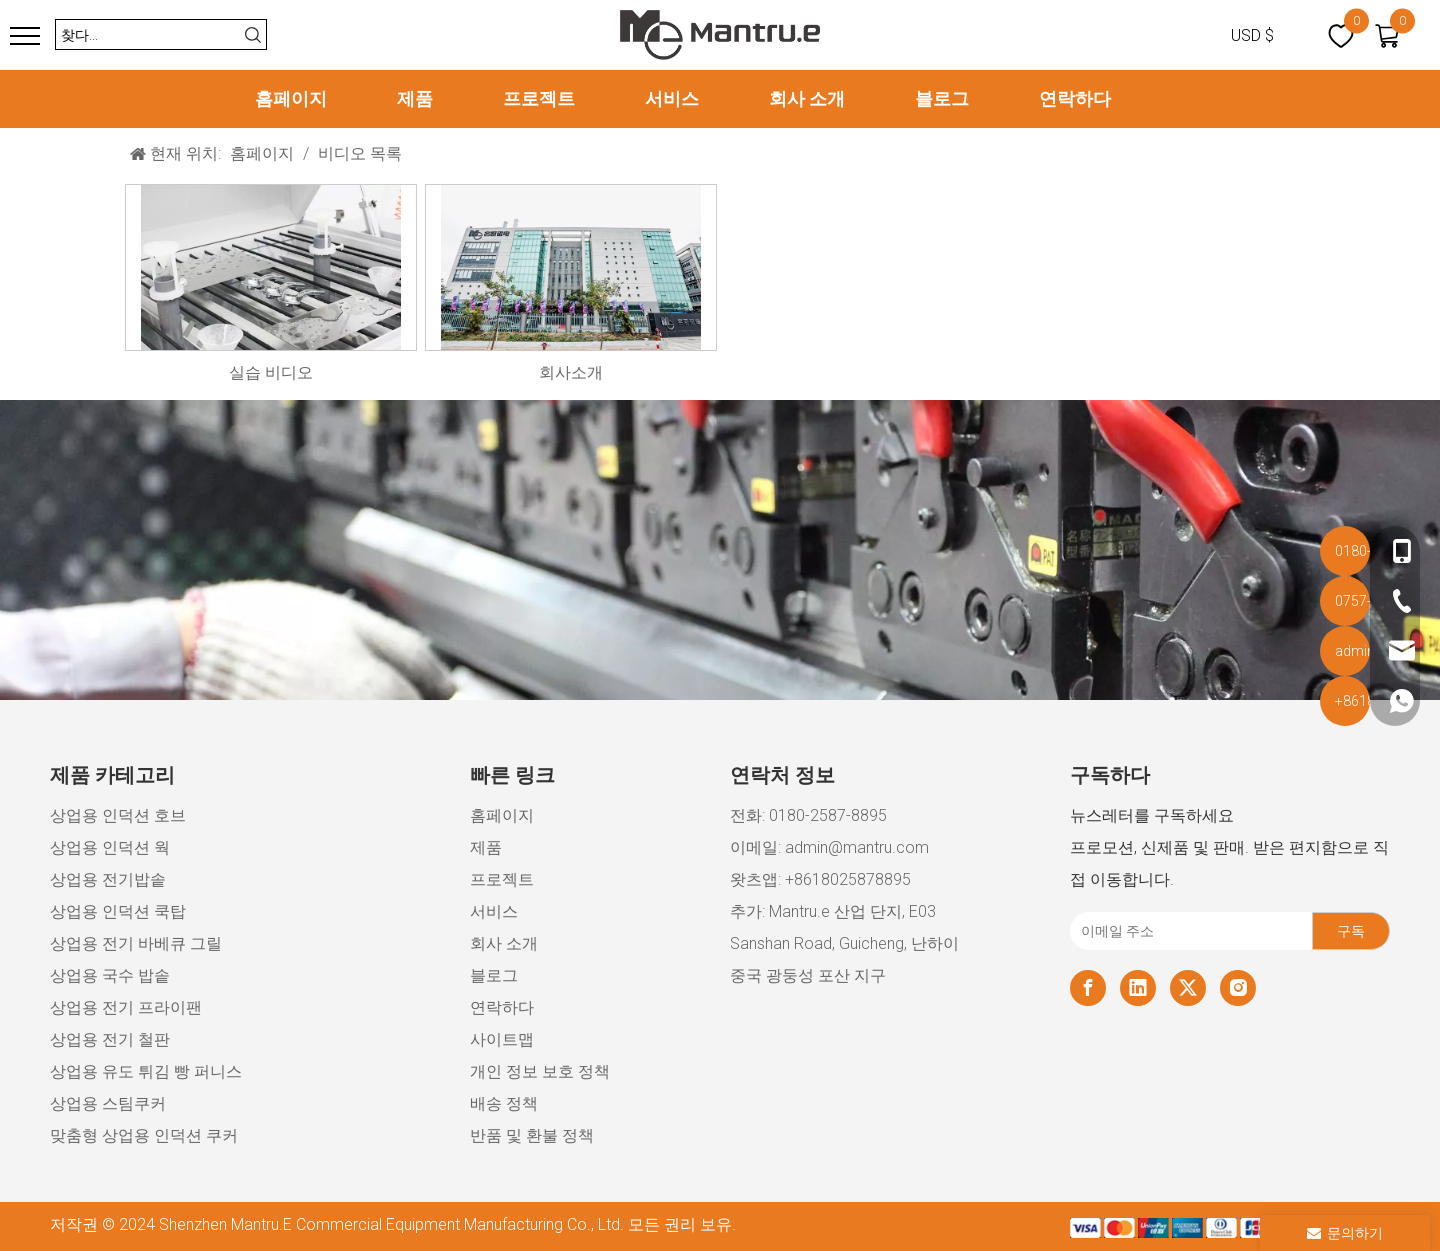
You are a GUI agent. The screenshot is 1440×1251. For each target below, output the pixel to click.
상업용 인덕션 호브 (118, 815)
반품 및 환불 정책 (532, 1135)
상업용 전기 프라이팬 (126, 1007)
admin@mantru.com (857, 847)
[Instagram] (1238, 988)
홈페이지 (291, 98)
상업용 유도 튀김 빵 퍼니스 (146, 1071)
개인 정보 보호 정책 (540, 1071)
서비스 (672, 98)
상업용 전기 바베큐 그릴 (136, 943)
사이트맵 (502, 1039)
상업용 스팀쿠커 (108, 1103)
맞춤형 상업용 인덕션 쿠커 (144, 1135)
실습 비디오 (271, 372)
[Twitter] (1188, 988)
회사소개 (571, 372)
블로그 (942, 98)
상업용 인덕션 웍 (110, 847)
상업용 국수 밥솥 (110, 975)
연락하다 (1075, 98)
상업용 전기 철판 (110, 1039)
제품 (415, 98)
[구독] (1351, 931)
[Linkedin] (1138, 988)
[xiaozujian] (1230, 1226)
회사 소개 (807, 98)
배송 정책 (504, 1103)
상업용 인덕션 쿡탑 (118, 911)
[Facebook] (1088, 988)
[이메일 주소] (1187, 931)
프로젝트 (539, 98)
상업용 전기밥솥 (108, 879)
